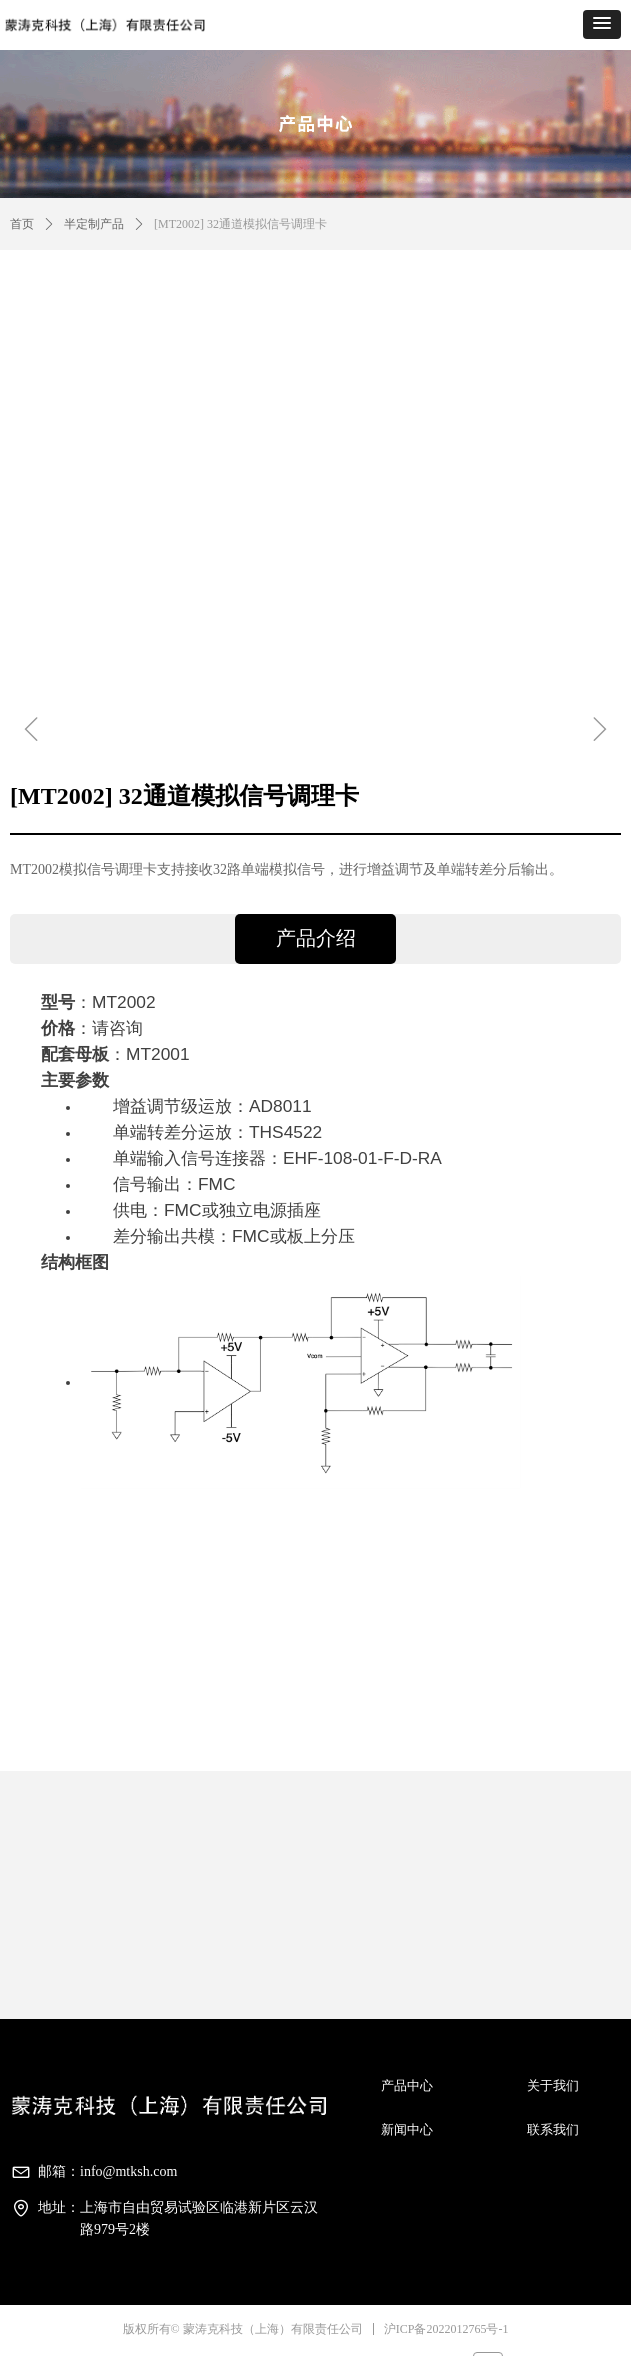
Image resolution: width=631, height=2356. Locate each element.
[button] (602, 24)
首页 (22, 224)
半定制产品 (94, 224)
